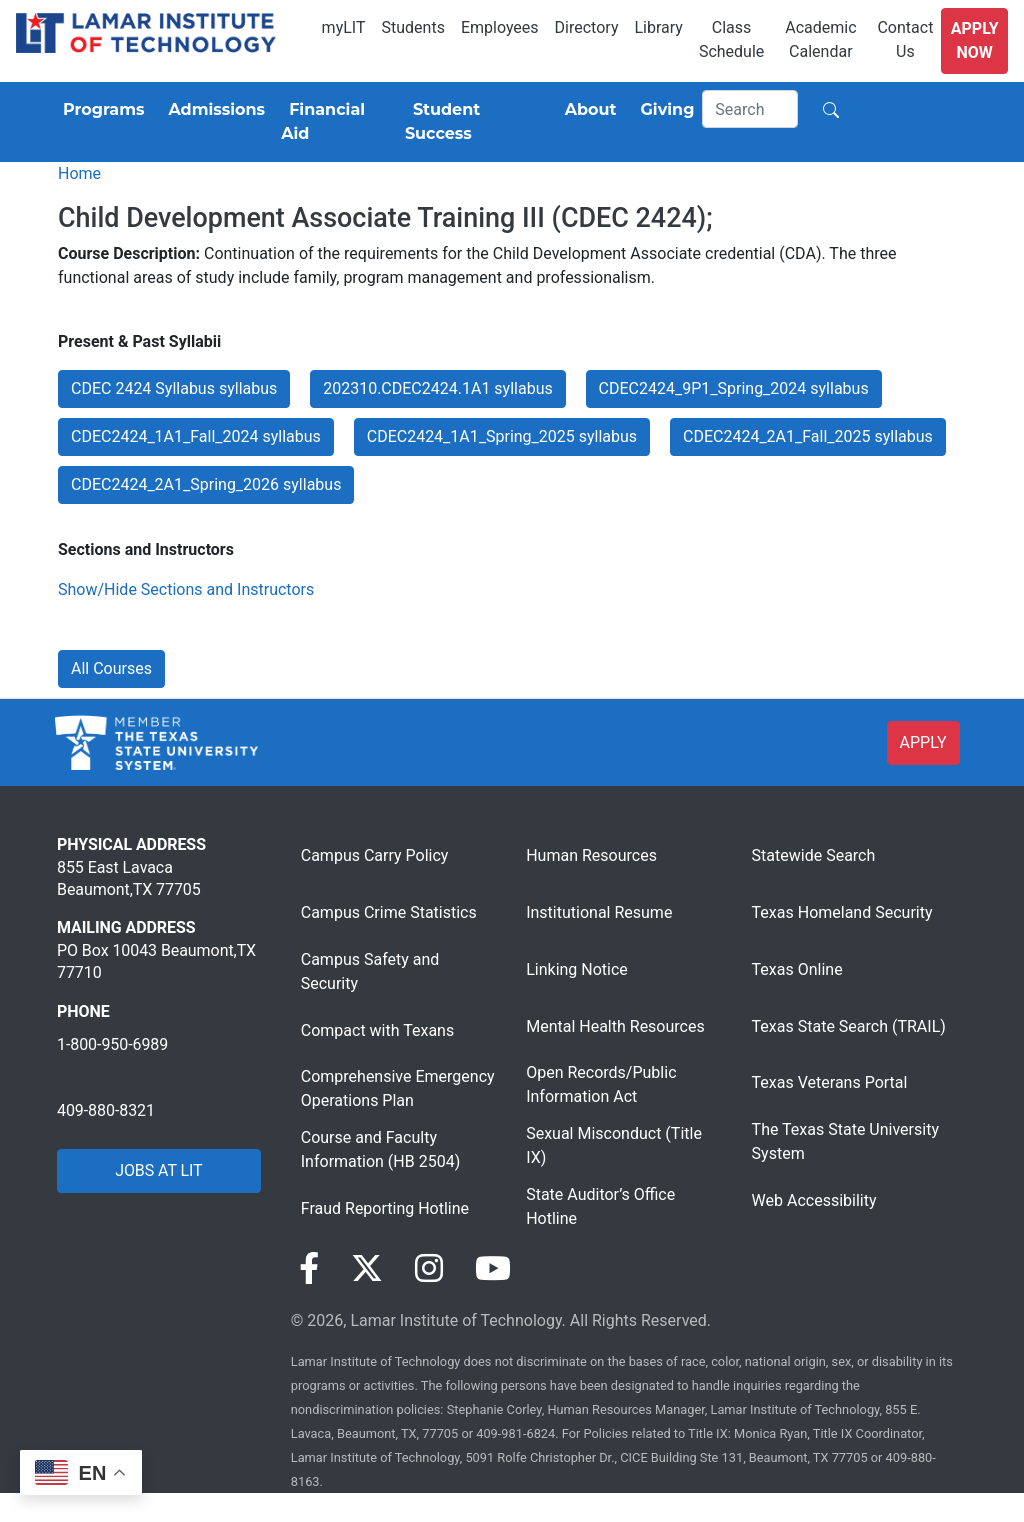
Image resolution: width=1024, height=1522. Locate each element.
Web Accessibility (814, 1200)
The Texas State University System (845, 1141)
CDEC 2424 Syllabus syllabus (174, 388)
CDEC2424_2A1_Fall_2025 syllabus (808, 436)
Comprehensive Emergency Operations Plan (398, 1088)
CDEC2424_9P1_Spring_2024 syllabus (734, 388)
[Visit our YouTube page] (493, 1269)
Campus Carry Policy (375, 855)
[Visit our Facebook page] (309, 1269)
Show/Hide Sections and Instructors (186, 589)
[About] (587, 110)
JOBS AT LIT (158, 1170)
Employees (500, 27)
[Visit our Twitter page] (367, 1269)
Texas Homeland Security (842, 912)
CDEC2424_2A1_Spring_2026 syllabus (206, 484)
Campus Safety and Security (370, 971)
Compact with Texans (377, 1030)
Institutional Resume (599, 912)
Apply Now (975, 40)
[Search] (750, 109)
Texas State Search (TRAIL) (849, 1026)
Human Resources (591, 855)
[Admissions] (212, 110)
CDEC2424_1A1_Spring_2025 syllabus (502, 436)
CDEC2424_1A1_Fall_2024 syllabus (196, 436)
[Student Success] (473, 122)
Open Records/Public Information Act (601, 1084)
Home (79, 173)
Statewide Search (814, 855)
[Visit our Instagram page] (429, 1269)
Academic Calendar (820, 39)
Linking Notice (577, 969)
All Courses (111, 668)
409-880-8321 (106, 1110)
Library (658, 27)
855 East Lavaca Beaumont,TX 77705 (129, 878)
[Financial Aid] (335, 122)
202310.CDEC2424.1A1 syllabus (438, 388)
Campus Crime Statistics (389, 912)
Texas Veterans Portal (830, 1082)
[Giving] (664, 110)
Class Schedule (731, 39)
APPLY (923, 742)
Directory (587, 27)
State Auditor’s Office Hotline (600, 1206)
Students (413, 27)
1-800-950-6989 (112, 1044)
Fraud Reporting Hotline (385, 1208)
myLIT (344, 27)
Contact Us (905, 39)
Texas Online (797, 969)
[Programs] (99, 110)
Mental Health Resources (615, 1026)
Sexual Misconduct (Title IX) (614, 1145)
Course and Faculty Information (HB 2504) (380, 1149)
